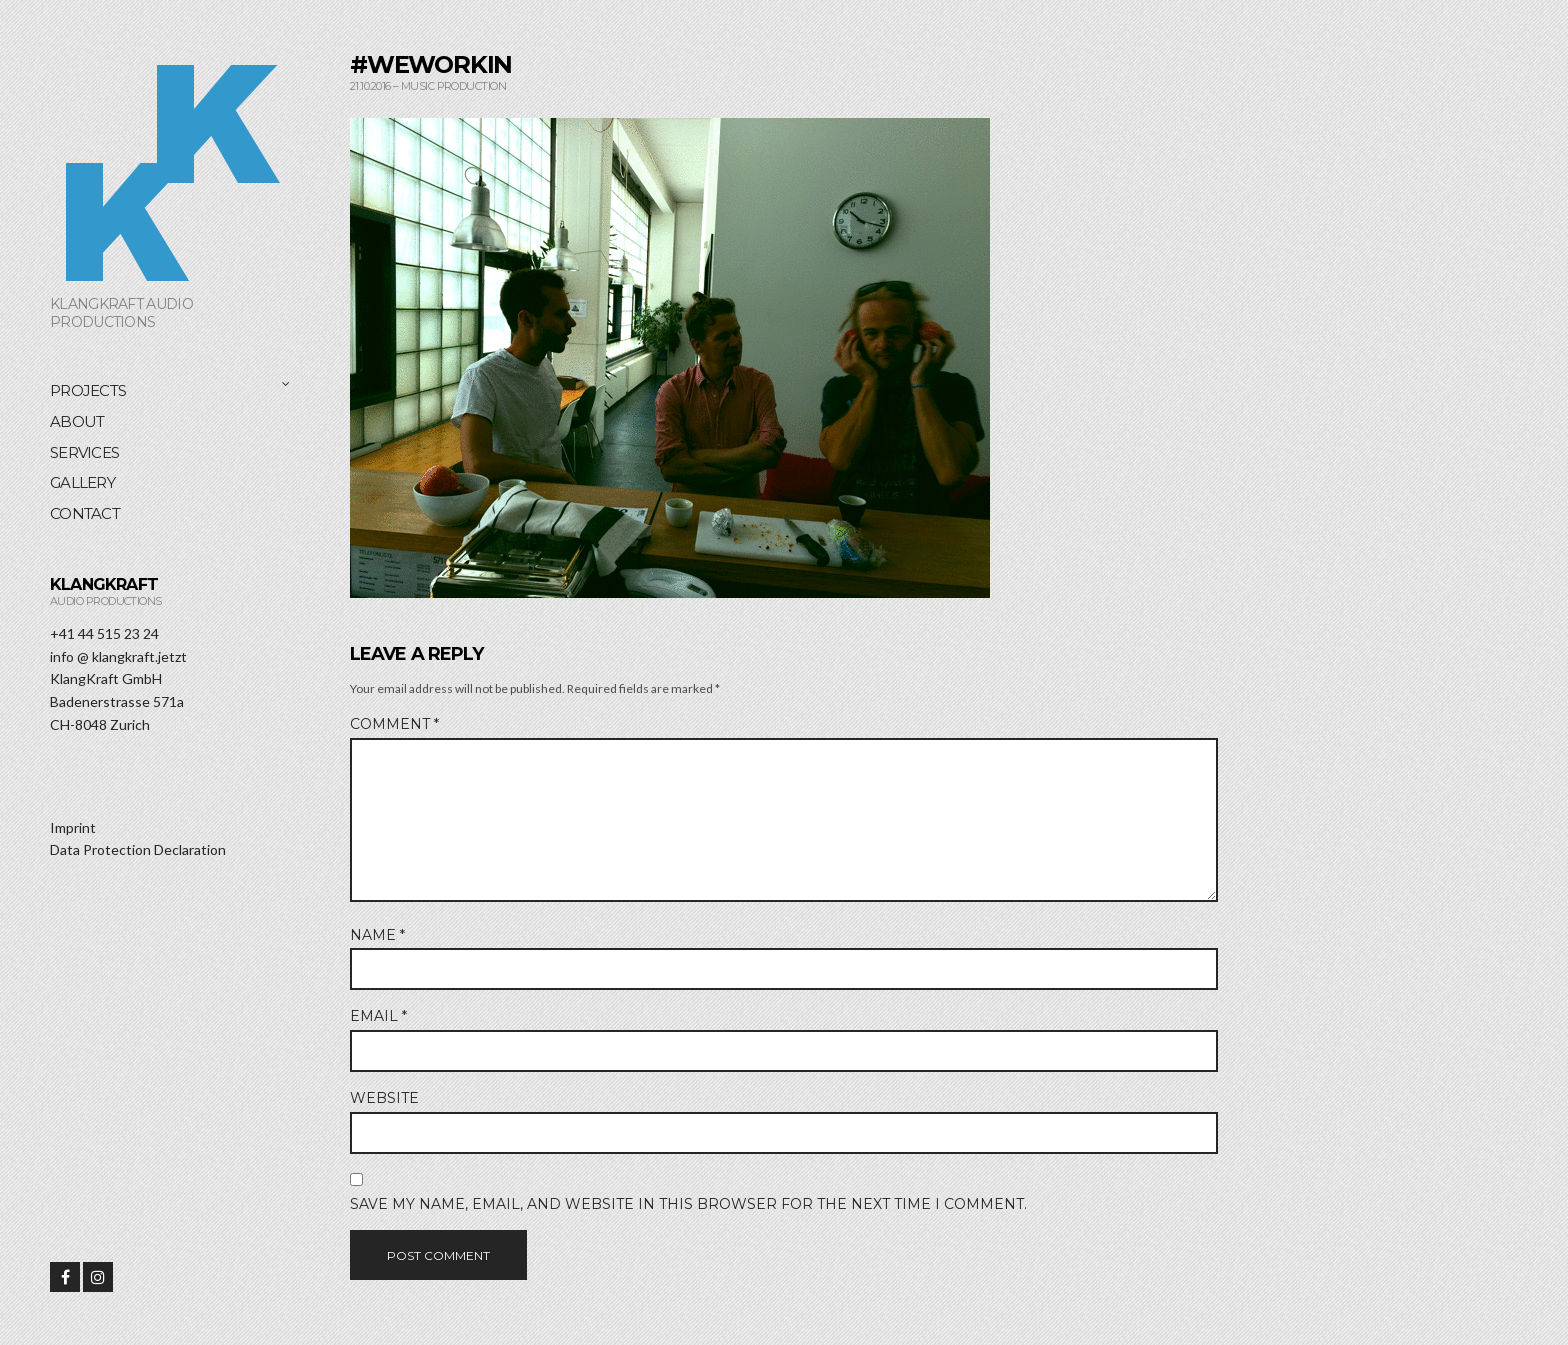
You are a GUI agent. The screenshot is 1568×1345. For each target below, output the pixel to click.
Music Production (453, 86)
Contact (85, 513)
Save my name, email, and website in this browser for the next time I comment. (688, 1204)
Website (384, 1098)
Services (84, 452)
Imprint (73, 827)
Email (378, 1016)
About (77, 421)
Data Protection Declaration (138, 849)
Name (377, 935)
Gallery (82, 482)
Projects (88, 390)
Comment (394, 724)
